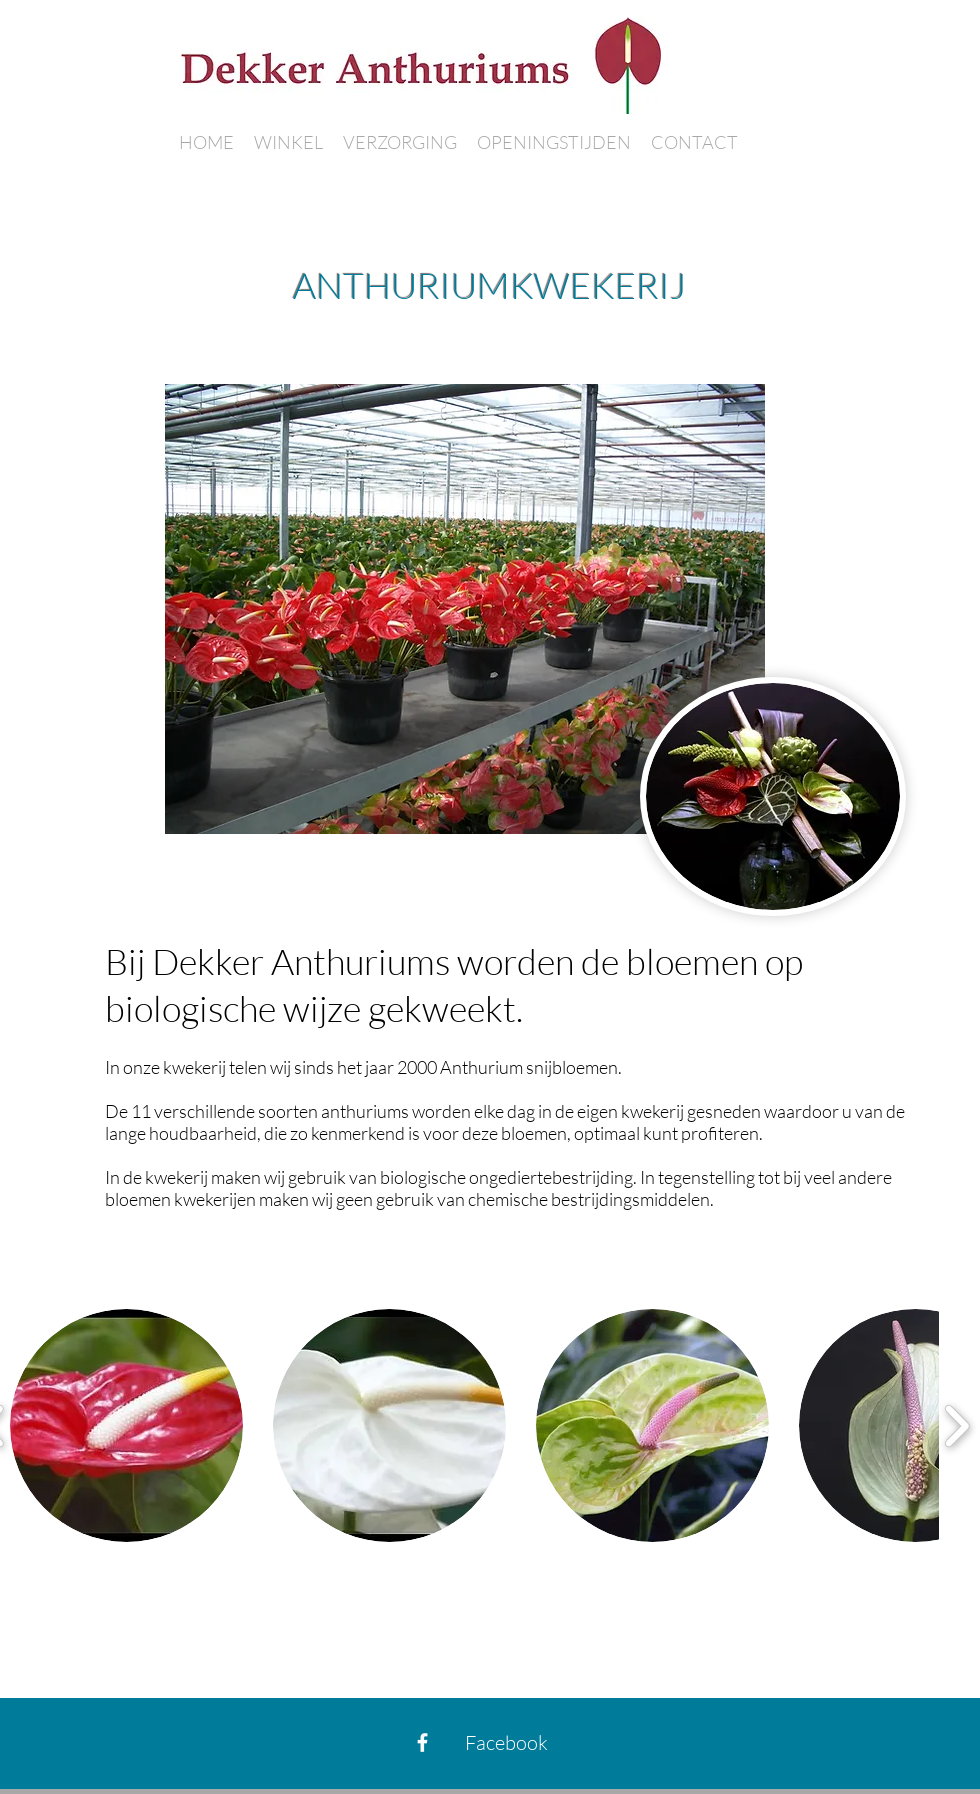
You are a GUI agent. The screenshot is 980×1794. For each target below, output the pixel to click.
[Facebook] (422, 1742)
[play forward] (956, 1426)
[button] (126, 1425)
